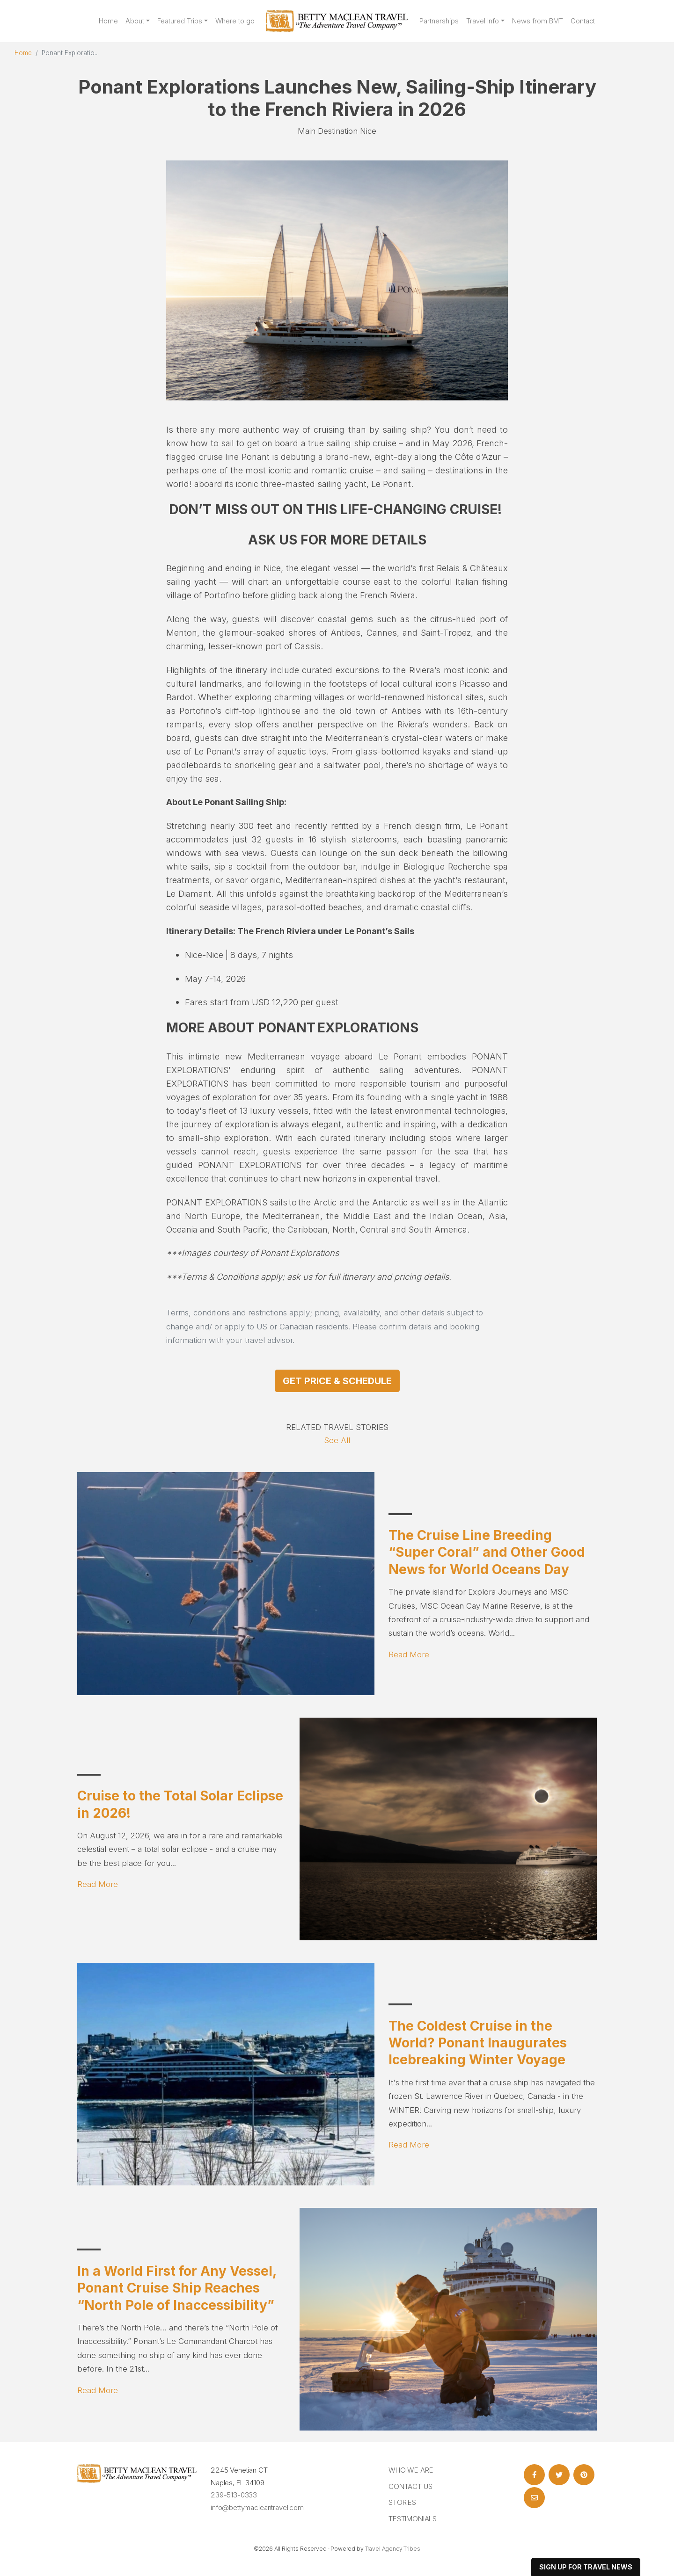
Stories (402, 2502)
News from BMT (537, 21)
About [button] (134, 21)
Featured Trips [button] (179, 21)
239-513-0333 (234, 2494)
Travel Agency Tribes (392, 2548)
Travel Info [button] (482, 21)
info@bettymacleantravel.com (257, 2507)
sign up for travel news (585, 2567)
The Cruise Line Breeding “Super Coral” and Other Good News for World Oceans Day (486, 1552)
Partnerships (439, 21)
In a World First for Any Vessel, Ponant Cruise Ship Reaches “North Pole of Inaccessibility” (176, 2288)
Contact (583, 21)
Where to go (235, 21)
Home (108, 21)
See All (337, 1440)
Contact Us (410, 2486)
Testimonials (412, 2518)
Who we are (410, 2470)
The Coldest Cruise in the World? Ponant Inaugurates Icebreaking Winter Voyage (477, 2043)
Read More (408, 1654)
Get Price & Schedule (337, 1380)
